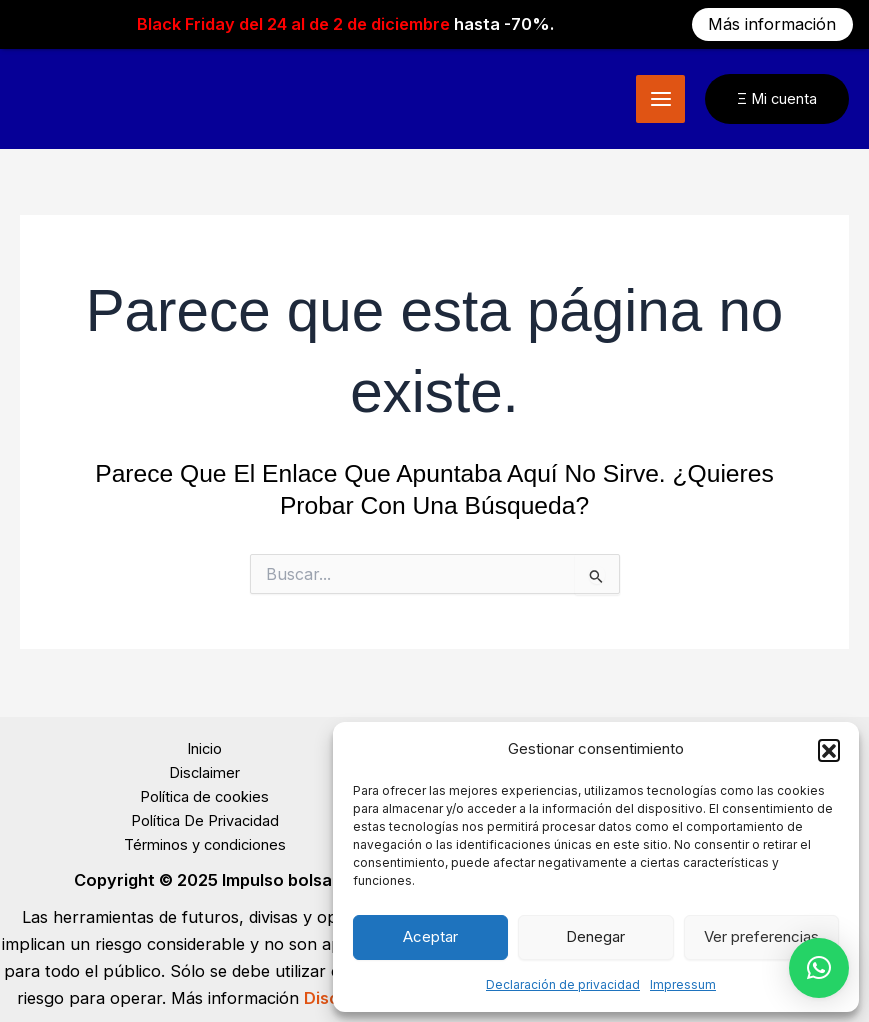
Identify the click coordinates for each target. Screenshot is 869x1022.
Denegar (595, 936)
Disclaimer (204, 768)
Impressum (683, 984)
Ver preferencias (761, 936)
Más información (772, 24)
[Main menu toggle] (660, 94)
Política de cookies (204, 792)
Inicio (204, 744)
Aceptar (430, 936)
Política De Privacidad (205, 816)
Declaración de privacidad (563, 984)
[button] (829, 750)
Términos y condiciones (205, 840)
